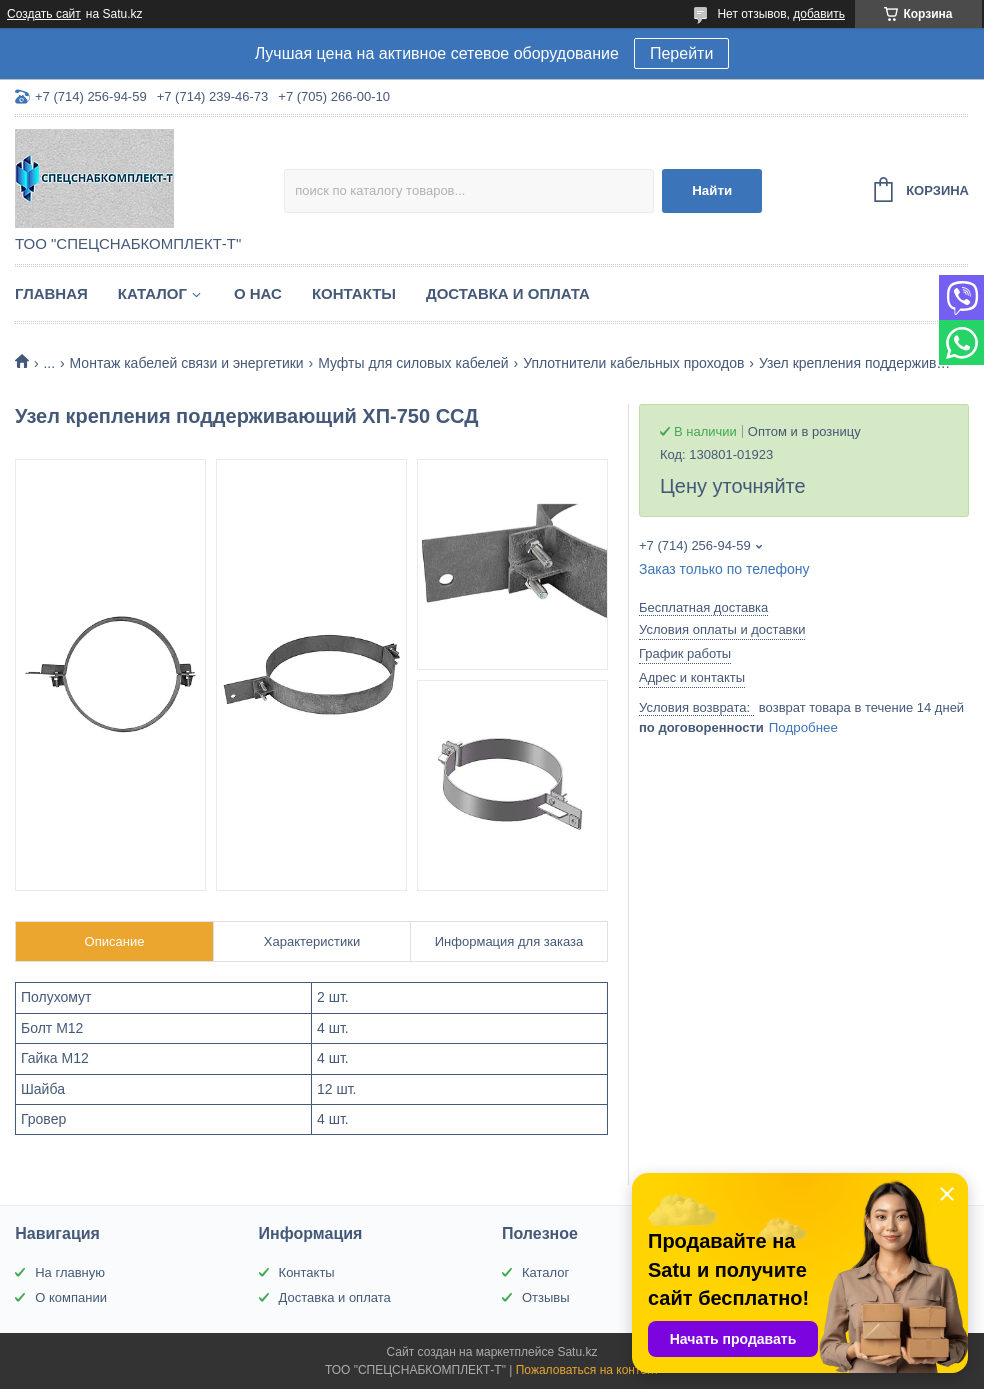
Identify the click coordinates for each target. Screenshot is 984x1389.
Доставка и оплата (508, 293)
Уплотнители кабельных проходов (633, 363)
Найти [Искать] (712, 190)
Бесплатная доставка (703, 607)
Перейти (681, 53)
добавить (819, 14)
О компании (71, 1297)
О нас (258, 293)
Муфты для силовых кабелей (413, 363)
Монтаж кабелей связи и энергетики (187, 363)
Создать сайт (44, 14)
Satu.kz (577, 1352)
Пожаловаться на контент (587, 1370)
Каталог (152, 293)
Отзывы (546, 1297)
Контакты (354, 293)
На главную (70, 1272)
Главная (51, 293)
